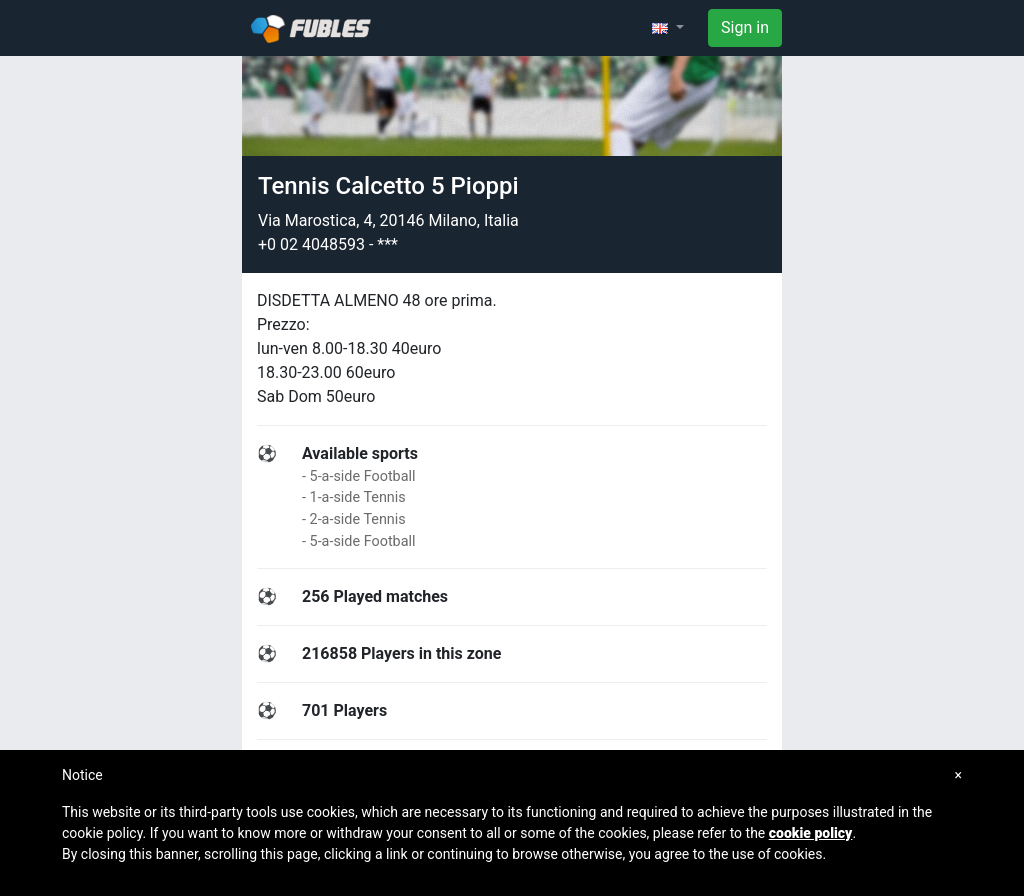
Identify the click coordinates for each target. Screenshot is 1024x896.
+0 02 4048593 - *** (328, 244)
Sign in (745, 27)
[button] (668, 28)
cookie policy (811, 833)
